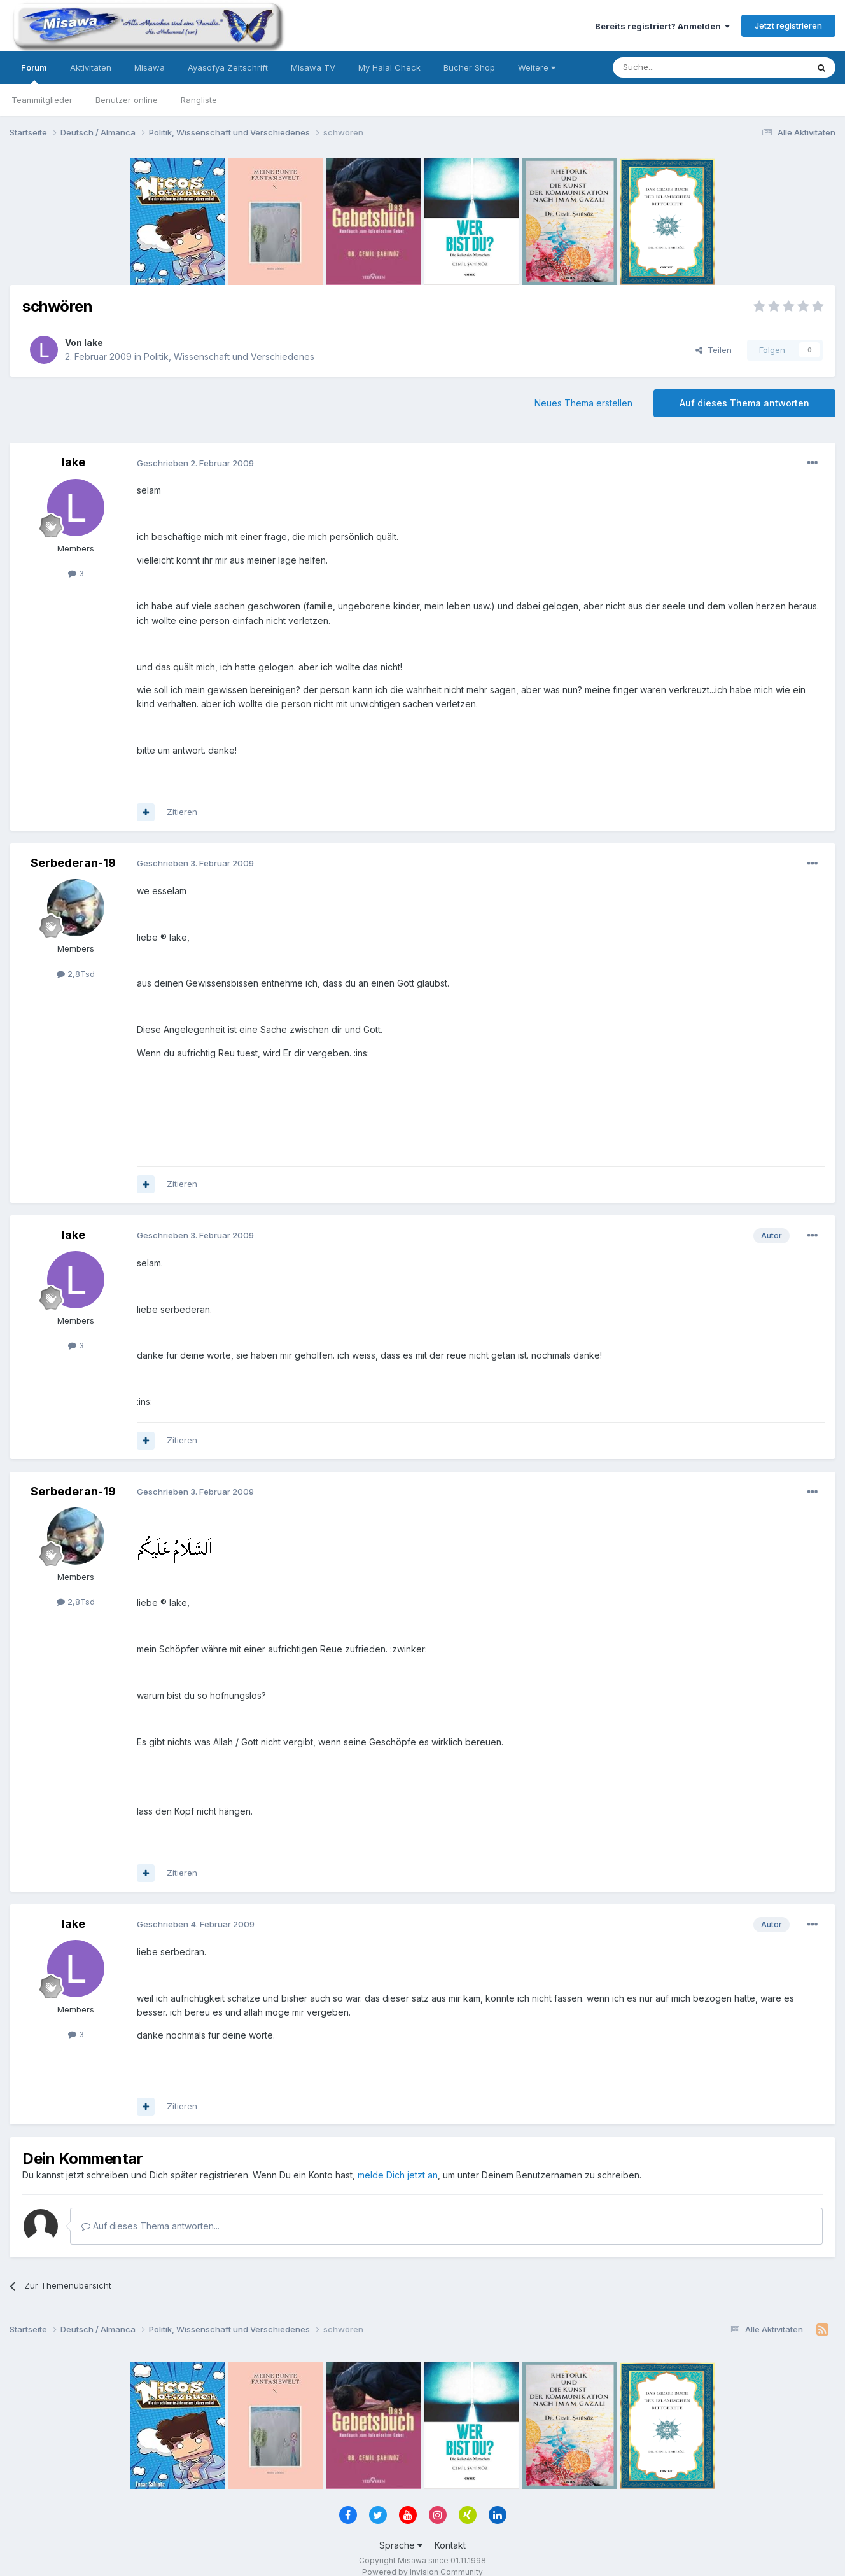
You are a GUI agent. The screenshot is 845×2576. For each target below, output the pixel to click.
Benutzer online (126, 100)
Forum (34, 73)
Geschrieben (195, 463)
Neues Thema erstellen (583, 403)
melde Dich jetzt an (398, 2175)
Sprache (400, 2545)
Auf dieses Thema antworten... (150, 2225)
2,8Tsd (76, 974)
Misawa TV (313, 67)
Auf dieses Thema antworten (744, 403)
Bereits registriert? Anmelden (662, 26)
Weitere (536, 67)
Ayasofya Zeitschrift (228, 67)
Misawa (149, 67)
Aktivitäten (90, 67)
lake (93, 342)
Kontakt (450, 2545)
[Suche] (670, 67)
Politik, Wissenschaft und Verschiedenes (229, 356)
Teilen (713, 350)
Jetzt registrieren (788, 25)
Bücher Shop (469, 67)
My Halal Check (389, 67)
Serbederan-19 (73, 862)
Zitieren (182, 812)
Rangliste (199, 100)
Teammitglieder (42, 100)
